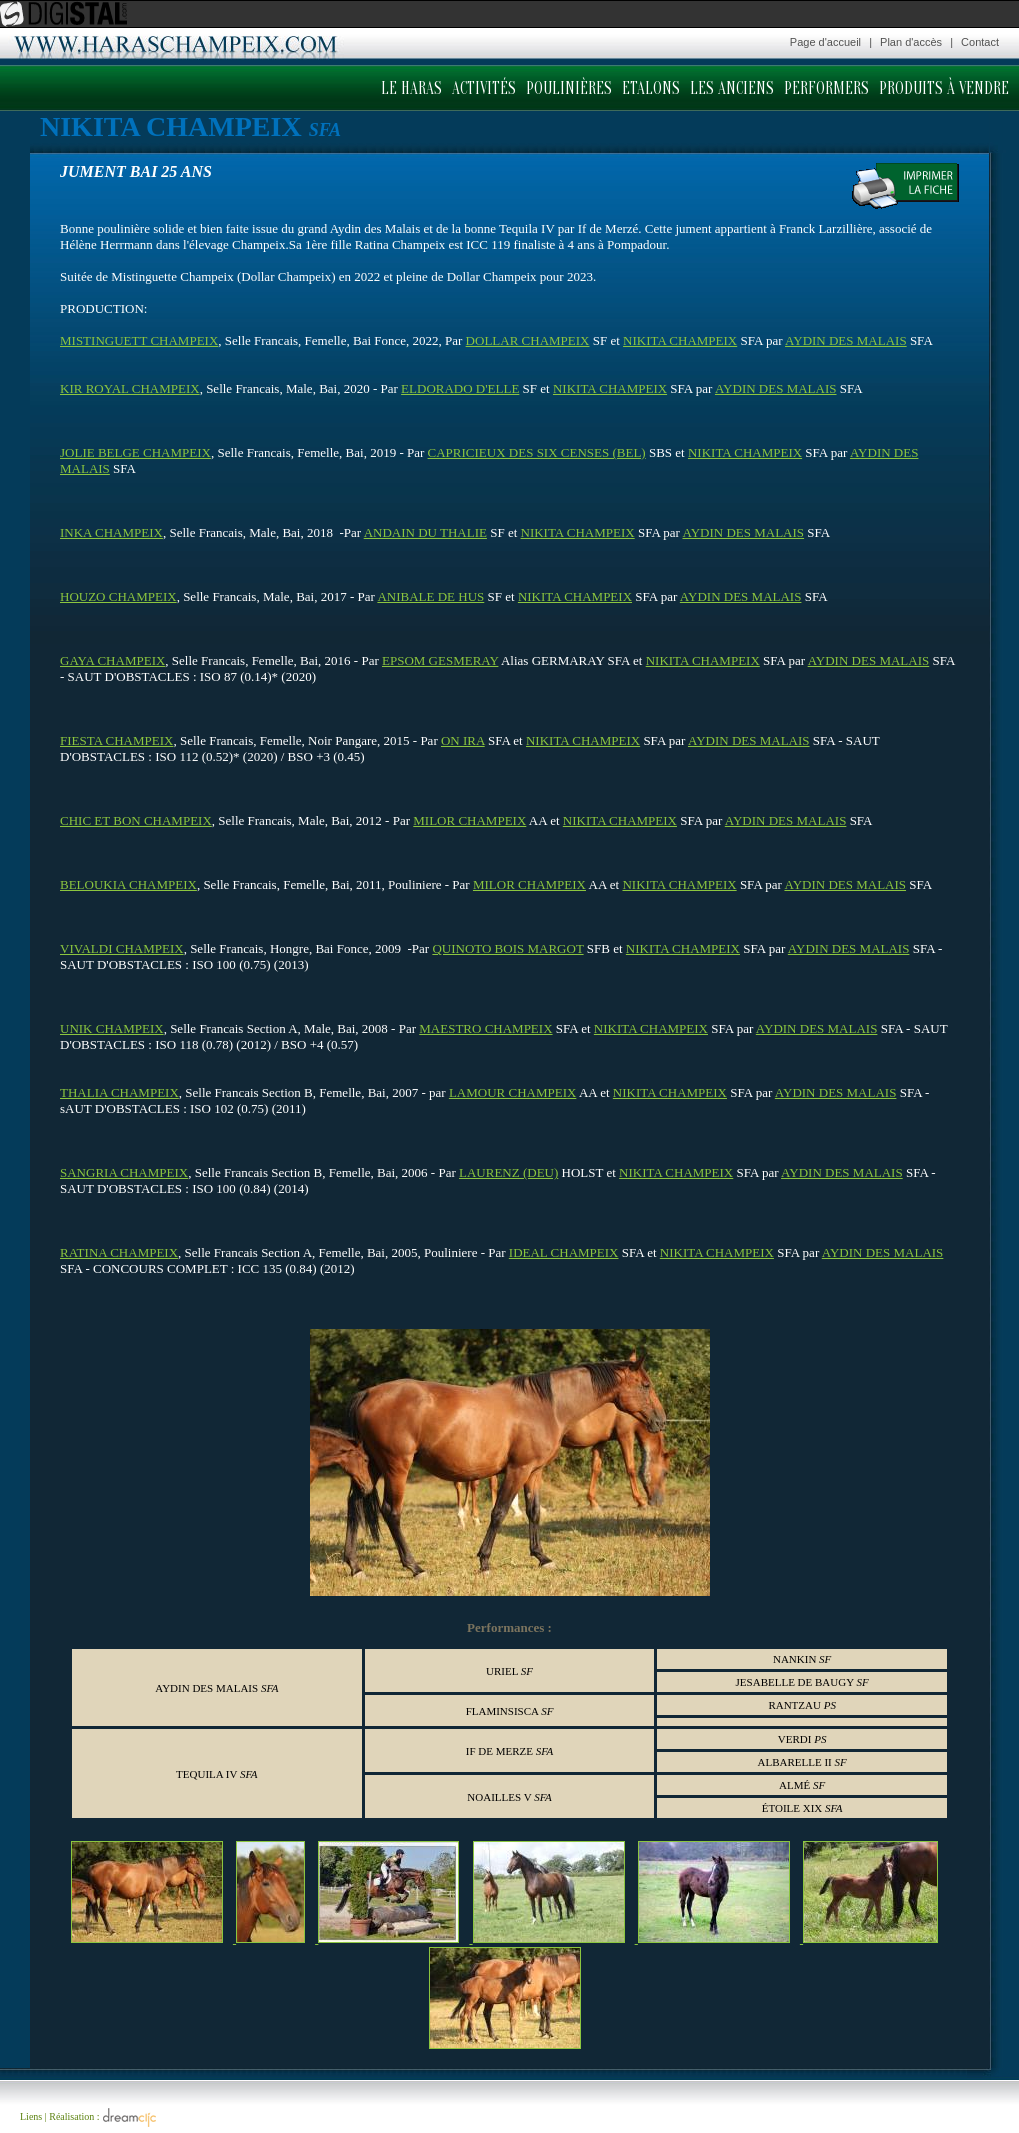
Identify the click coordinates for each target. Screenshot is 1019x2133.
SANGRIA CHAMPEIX (124, 1172)
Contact (980, 42)
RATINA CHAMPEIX (119, 1252)
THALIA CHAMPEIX (119, 1092)
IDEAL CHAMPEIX (564, 1252)
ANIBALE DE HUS (430, 596)
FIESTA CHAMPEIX (116, 740)
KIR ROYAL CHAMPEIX (130, 388)
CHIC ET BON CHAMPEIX (136, 820)
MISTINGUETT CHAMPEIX (139, 340)
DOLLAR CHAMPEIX (528, 340)
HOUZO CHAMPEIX (118, 596)
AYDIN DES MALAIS (846, 340)
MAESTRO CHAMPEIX (485, 1028)
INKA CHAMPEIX (111, 532)
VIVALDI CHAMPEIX (122, 948)
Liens (31, 2116)
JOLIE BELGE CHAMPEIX (135, 452)
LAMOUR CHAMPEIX (512, 1092)
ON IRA (463, 740)
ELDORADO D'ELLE (460, 388)
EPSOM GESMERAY (440, 660)
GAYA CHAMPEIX (112, 660)
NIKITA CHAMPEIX (680, 340)
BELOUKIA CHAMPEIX (128, 884)
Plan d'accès (911, 42)
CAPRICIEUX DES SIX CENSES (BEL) (537, 452)
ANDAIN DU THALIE (425, 532)
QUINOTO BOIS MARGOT (507, 948)
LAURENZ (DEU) (508, 1172)
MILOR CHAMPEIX (469, 820)
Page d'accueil (825, 42)
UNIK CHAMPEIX (112, 1028)
